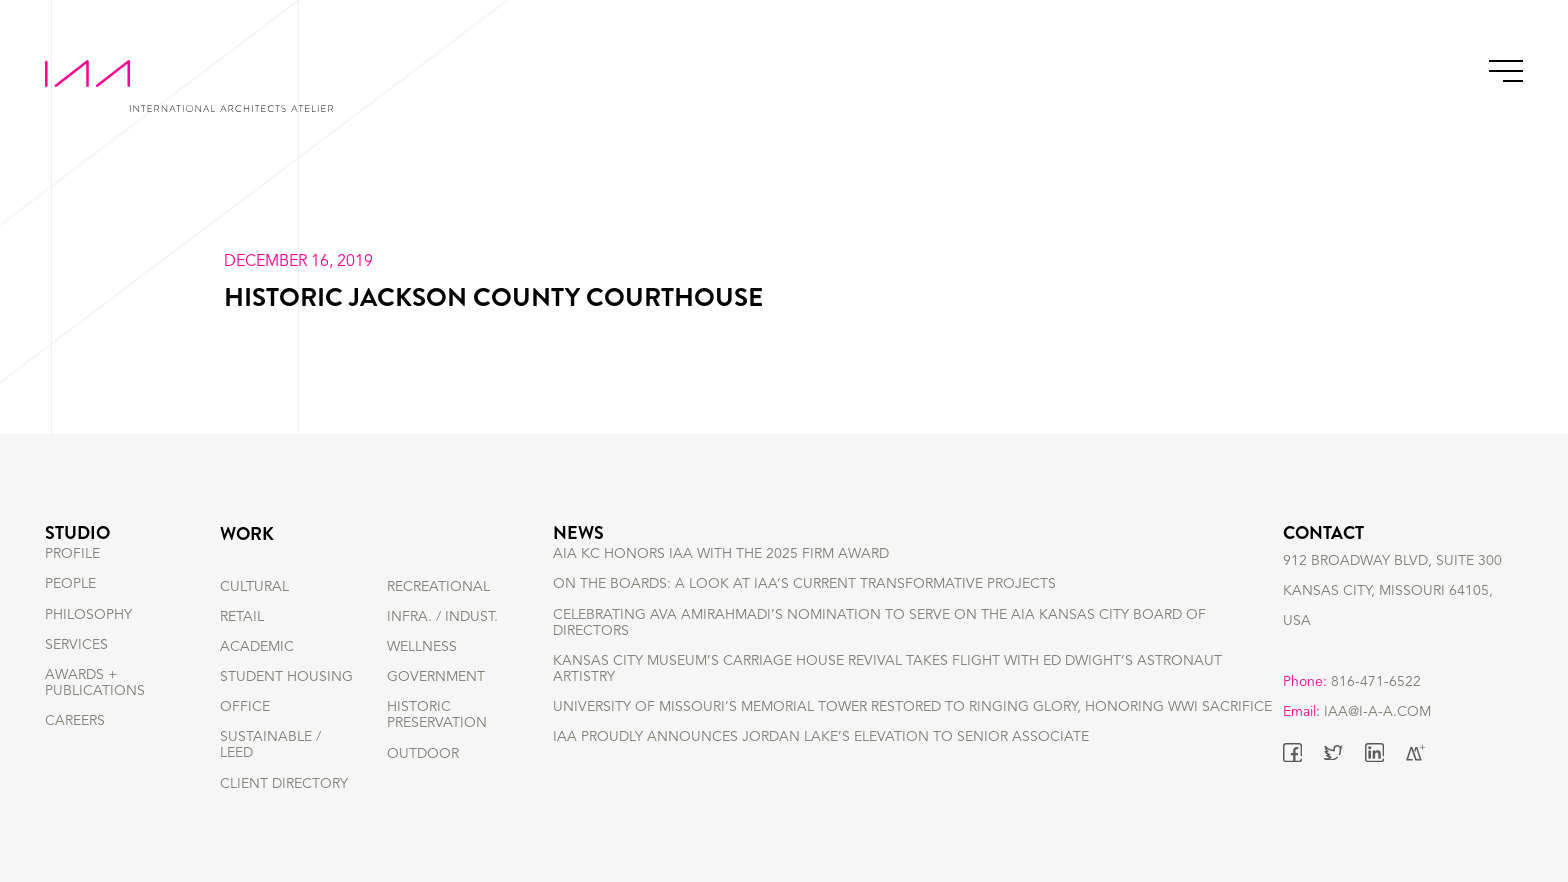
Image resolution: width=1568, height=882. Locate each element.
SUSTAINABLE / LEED (270, 745)
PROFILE (72, 587)
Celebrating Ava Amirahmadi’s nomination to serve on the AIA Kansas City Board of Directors (879, 655)
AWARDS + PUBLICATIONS (95, 715)
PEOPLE (70, 617)
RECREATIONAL (438, 587)
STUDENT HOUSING (286, 677)
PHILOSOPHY (88, 647)
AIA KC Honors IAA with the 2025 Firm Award (721, 587)
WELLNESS (422, 647)
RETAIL (242, 617)
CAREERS (75, 754)
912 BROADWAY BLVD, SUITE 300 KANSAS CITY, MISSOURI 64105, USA (1392, 617)
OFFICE (245, 707)
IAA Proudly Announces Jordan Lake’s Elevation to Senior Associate (821, 770)
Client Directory (284, 784)
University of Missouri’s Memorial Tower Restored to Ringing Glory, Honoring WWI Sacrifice (912, 740)
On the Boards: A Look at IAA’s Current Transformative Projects (804, 617)
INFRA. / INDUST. (442, 617)
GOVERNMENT (436, 677)
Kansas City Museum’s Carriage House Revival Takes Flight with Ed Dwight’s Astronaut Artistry (887, 701)
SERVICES (76, 677)
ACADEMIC (257, 647)
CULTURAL (254, 587)
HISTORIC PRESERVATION (437, 715)
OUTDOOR (423, 754)
